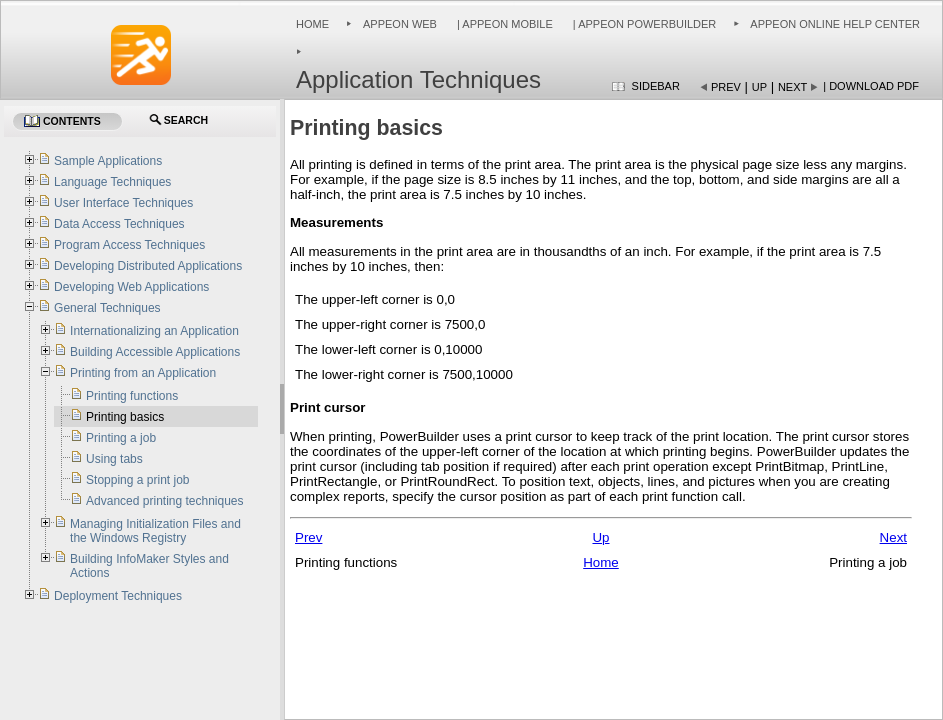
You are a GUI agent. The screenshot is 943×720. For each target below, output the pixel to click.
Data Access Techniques (119, 224)
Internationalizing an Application (154, 331)
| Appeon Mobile (503, 24)
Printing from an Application (143, 373)
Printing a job (121, 438)
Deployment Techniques (118, 596)
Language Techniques (112, 182)
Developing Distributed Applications (148, 266)
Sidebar (656, 86)
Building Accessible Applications (155, 352)
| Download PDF (871, 86)
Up (759, 87)
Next (792, 87)
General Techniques (107, 308)
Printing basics (125, 417)
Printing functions (132, 396)
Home (312, 24)
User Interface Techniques (123, 203)
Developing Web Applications (131, 287)
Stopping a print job (137, 480)
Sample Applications (108, 161)
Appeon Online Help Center (835, 24)
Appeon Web (400, 24)
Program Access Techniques (129, 245)
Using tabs (114, 459)
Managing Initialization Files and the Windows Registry (155, 531)
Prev (726, 87)
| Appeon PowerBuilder (643, 24)
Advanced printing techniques (164, 501)
